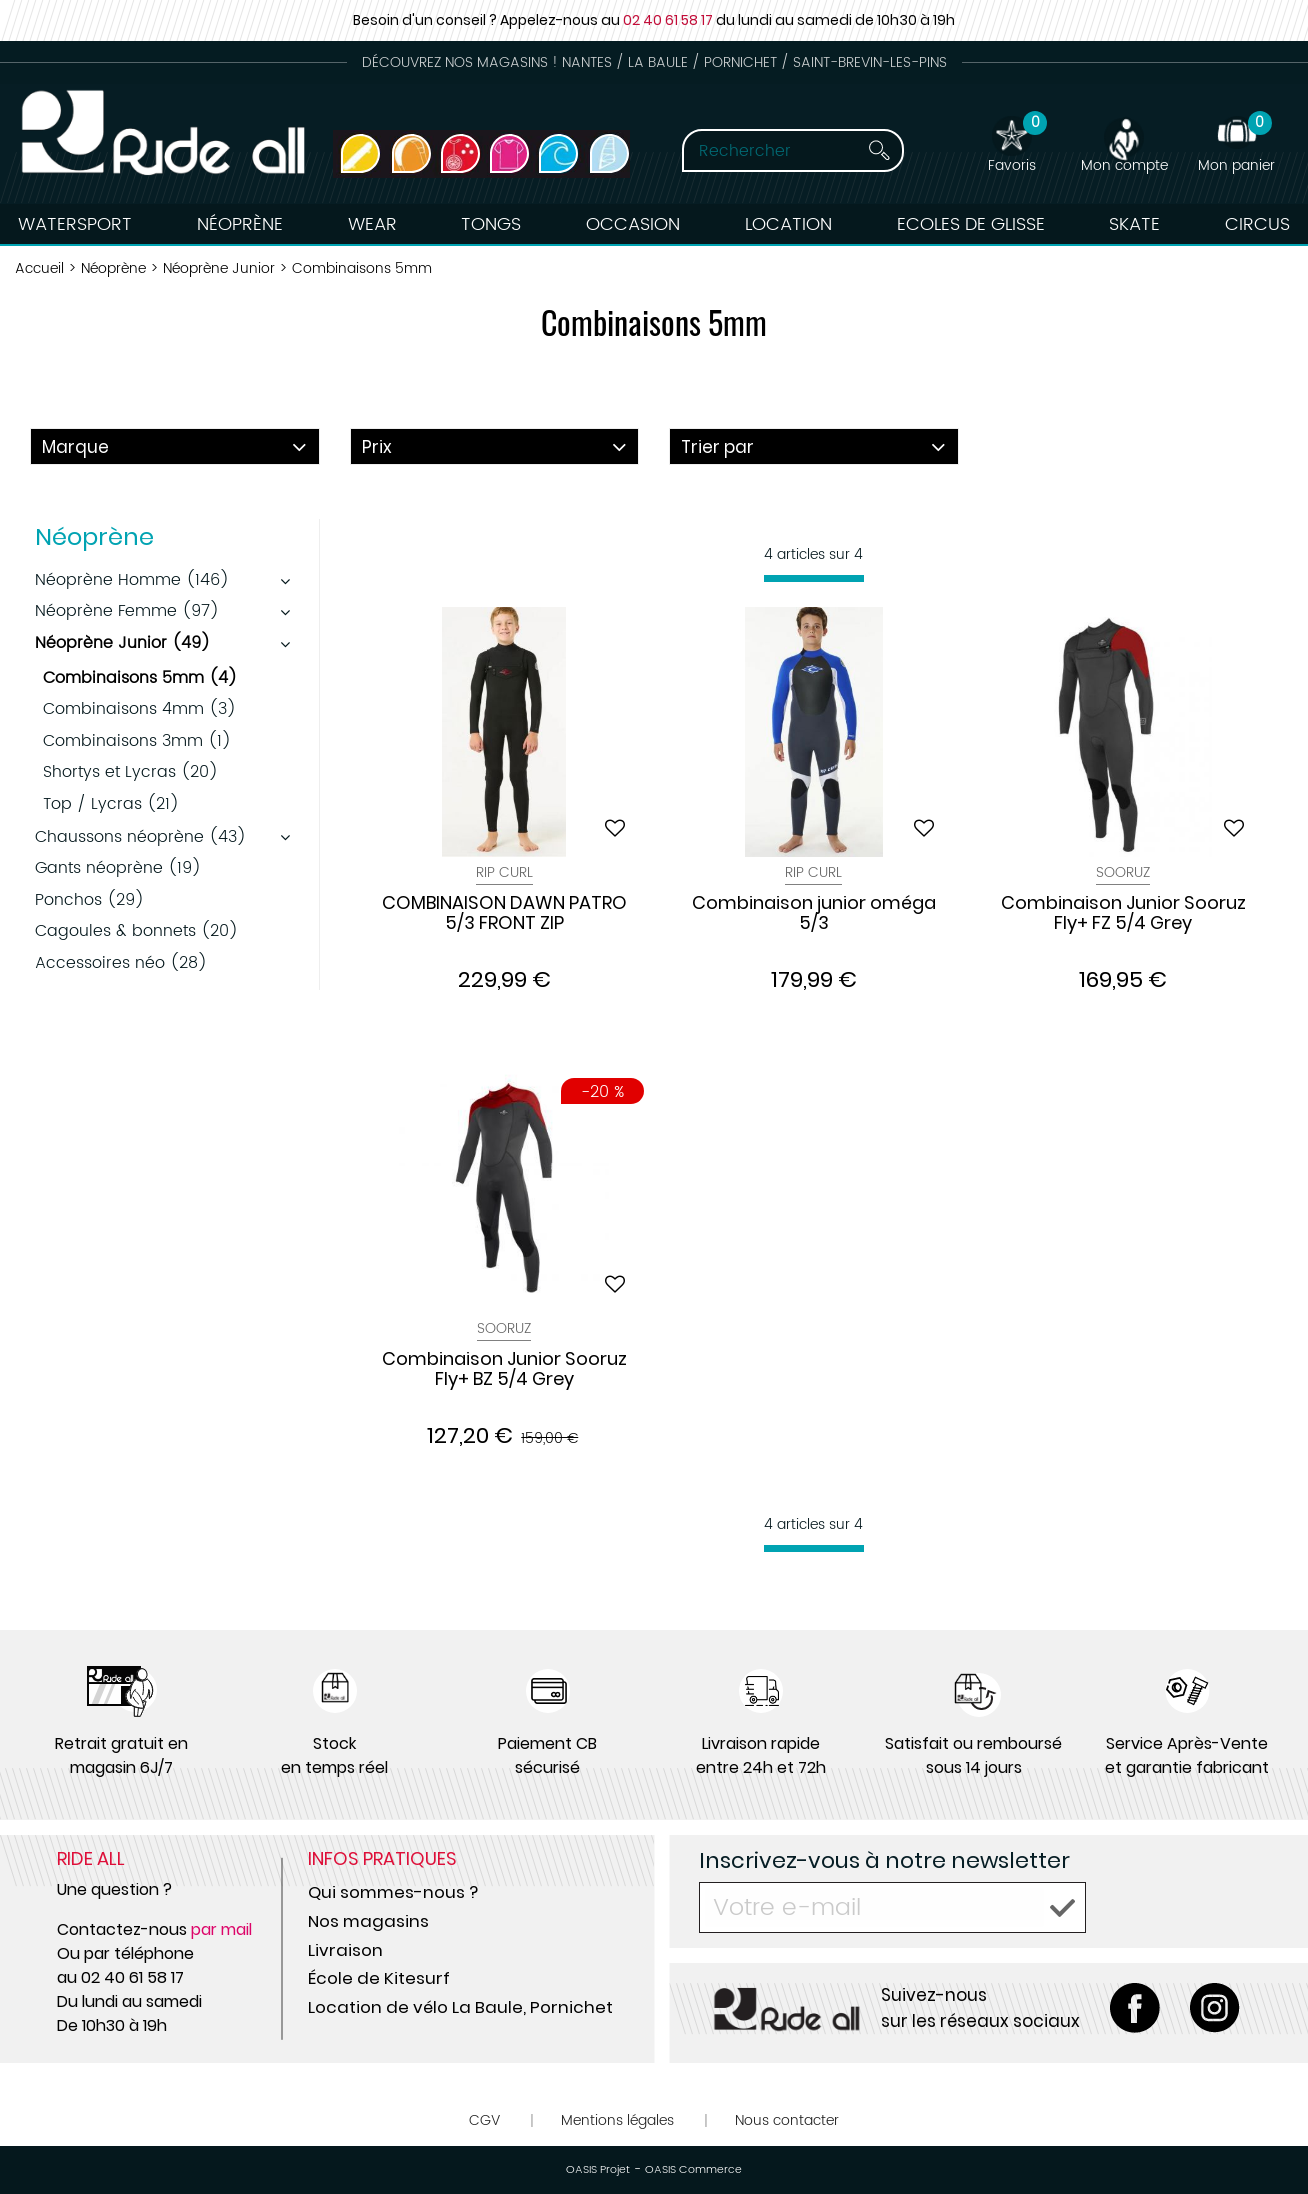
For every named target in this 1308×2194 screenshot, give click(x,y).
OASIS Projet (598, 2170)
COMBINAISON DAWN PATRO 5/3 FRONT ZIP (504, 914)
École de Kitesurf (379, 1978)
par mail (221, 1929)
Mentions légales (617, 2120)
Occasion (633, 224)
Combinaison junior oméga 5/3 (814, 914)
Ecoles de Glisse (971, 224)
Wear (372, 224)
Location (788, 224)
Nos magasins (368, 1921)
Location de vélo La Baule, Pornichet (460, 2007)
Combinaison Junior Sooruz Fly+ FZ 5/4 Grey (1123, 914)
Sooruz (1123, 872)
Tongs (491, 224)
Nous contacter (787, 2120)
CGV (484, 2120)
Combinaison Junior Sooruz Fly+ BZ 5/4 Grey (504, 1370)
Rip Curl (504, 872)
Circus (1257, 224)
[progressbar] (814, 578)
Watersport (75, 224)
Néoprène (240, 224)
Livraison (345, 1950)
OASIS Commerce (693, 2170)
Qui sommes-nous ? (393, 1892)
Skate (1134, 224)
